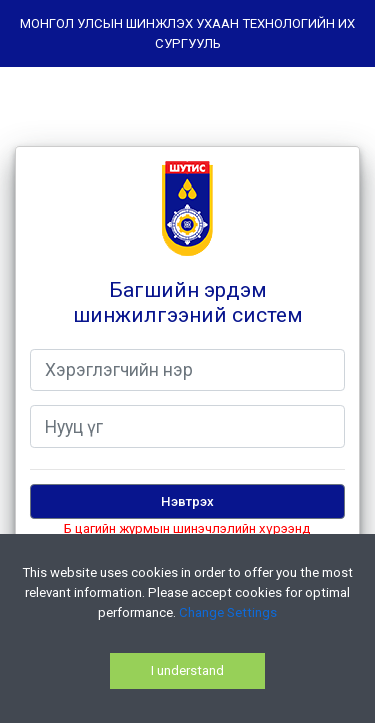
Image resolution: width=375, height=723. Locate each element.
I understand (187, 670)
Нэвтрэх (187, 501)
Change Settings (228, 612)
